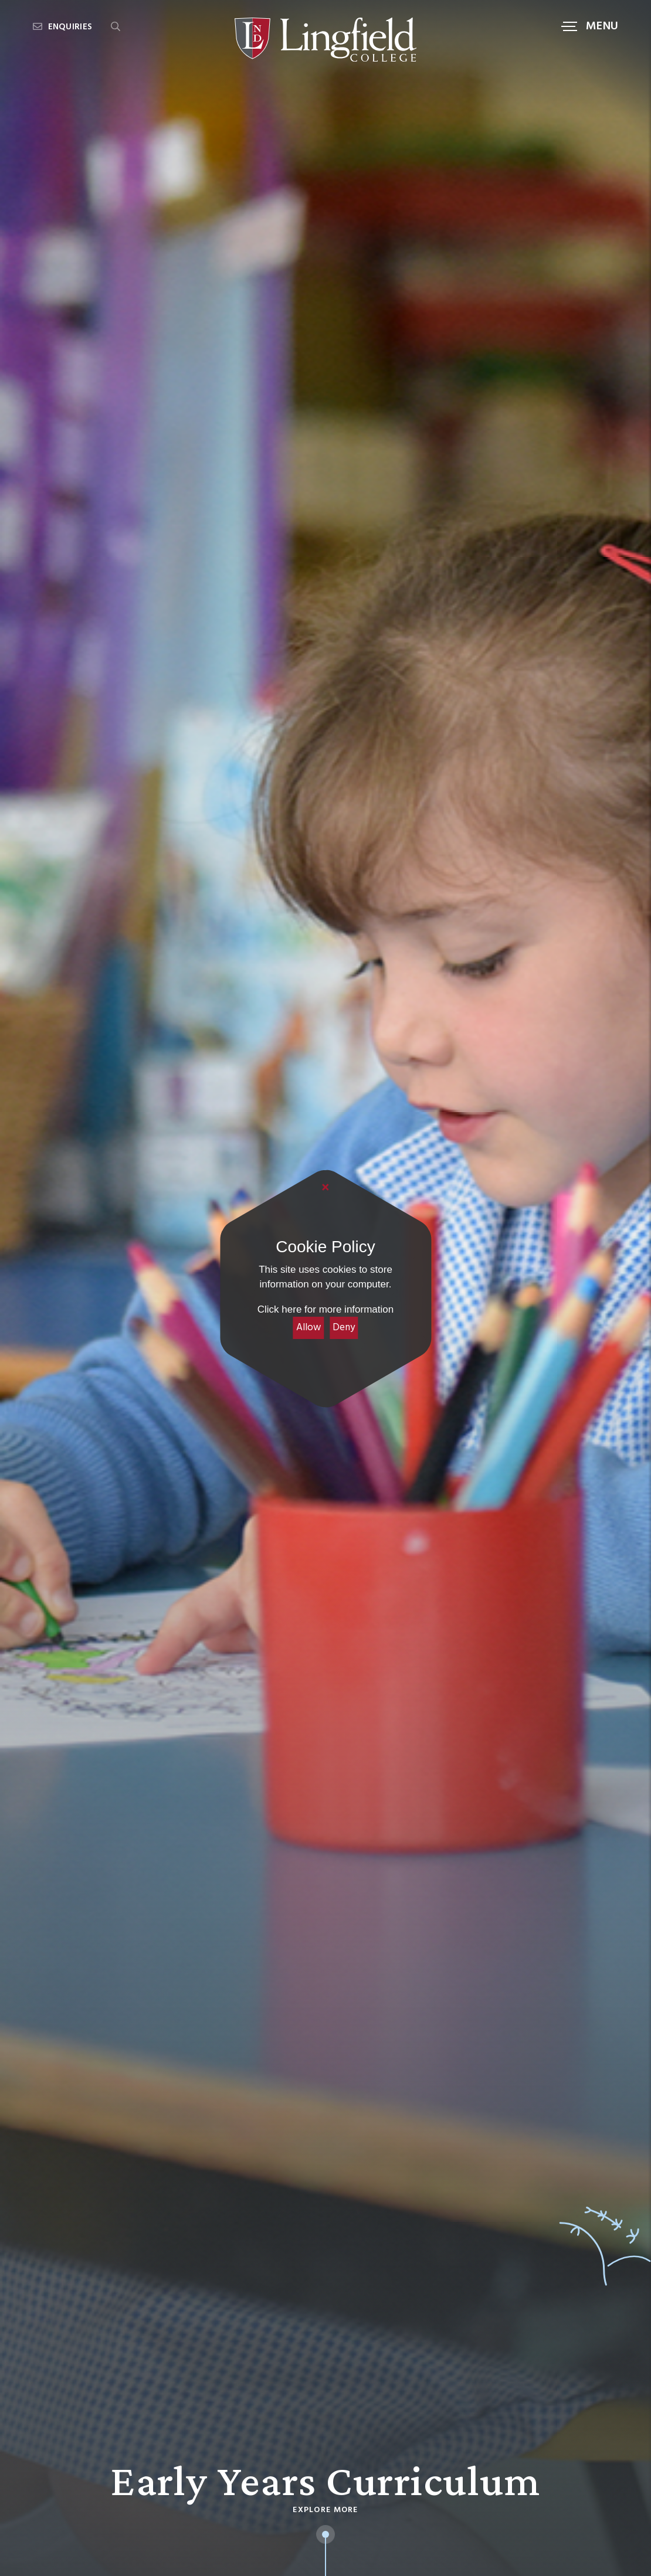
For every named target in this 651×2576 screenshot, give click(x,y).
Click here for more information (325, 1309)
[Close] (325, 1188)
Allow (308, 1327)
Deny (344, 1327)
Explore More (325, 2510)
